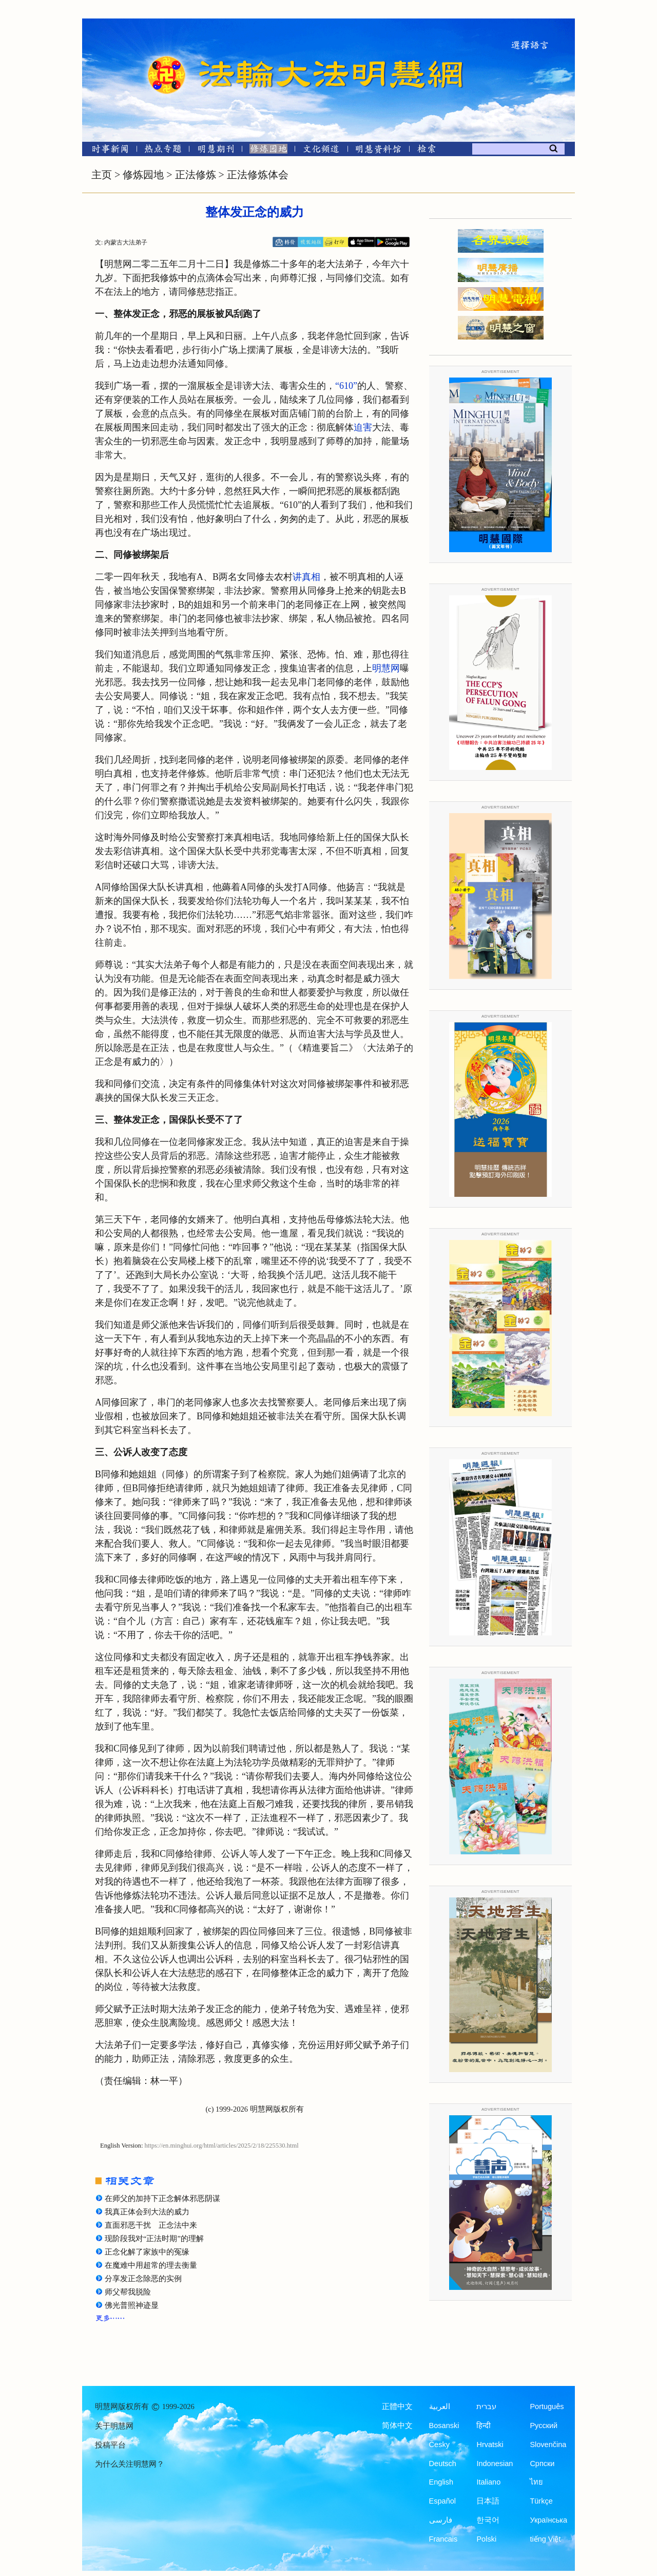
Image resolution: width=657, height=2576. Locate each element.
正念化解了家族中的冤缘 (147, 2252)
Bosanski (444, 2425)
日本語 (487, 2501)
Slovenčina (548, 2444)
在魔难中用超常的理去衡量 (151, 2265)
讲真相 (306, 577)
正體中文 (397, 2406)
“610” (346, 386)
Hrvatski (489, 2444)
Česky (439, 2444)
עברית (486, 2406)
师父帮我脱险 (128, 2292)
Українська (548, 2520)
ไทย (536, 2482)
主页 (101, 174)
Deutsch (442, 2463)
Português (547, 2406)
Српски (542, 2463)
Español (442, 2501)
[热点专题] (163, 150)
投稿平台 (110, 2445)
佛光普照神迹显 (132, 2305)
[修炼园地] (268, 150)
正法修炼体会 (257, 174)
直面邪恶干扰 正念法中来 (151, 2225)
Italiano (488, 2482)
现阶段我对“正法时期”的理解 (154, 2238)
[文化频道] (321, 150)
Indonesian (494, 2463)
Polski (486, 2539)
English (441, 2482)
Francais (443, 2539)
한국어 (487, 2520)
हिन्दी (483, 2425)
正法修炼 (195, 174)
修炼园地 (143, 174)
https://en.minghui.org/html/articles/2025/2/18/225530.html (222, 2145)
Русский (543, 2425)
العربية (439, 2406)
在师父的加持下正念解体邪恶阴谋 (162, 2198)
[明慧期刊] (216, 150)
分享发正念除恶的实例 (143, 2278)
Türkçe (541, 2501)
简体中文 (397, 2425)
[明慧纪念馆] (378, 150)
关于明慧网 (114, 2426)
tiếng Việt (545, 2539)
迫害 (363, 427)
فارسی (440, 2520)
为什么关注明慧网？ (129, 2464)
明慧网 (386, 668)
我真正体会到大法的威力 (147, 2212)
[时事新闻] (107, 150)
